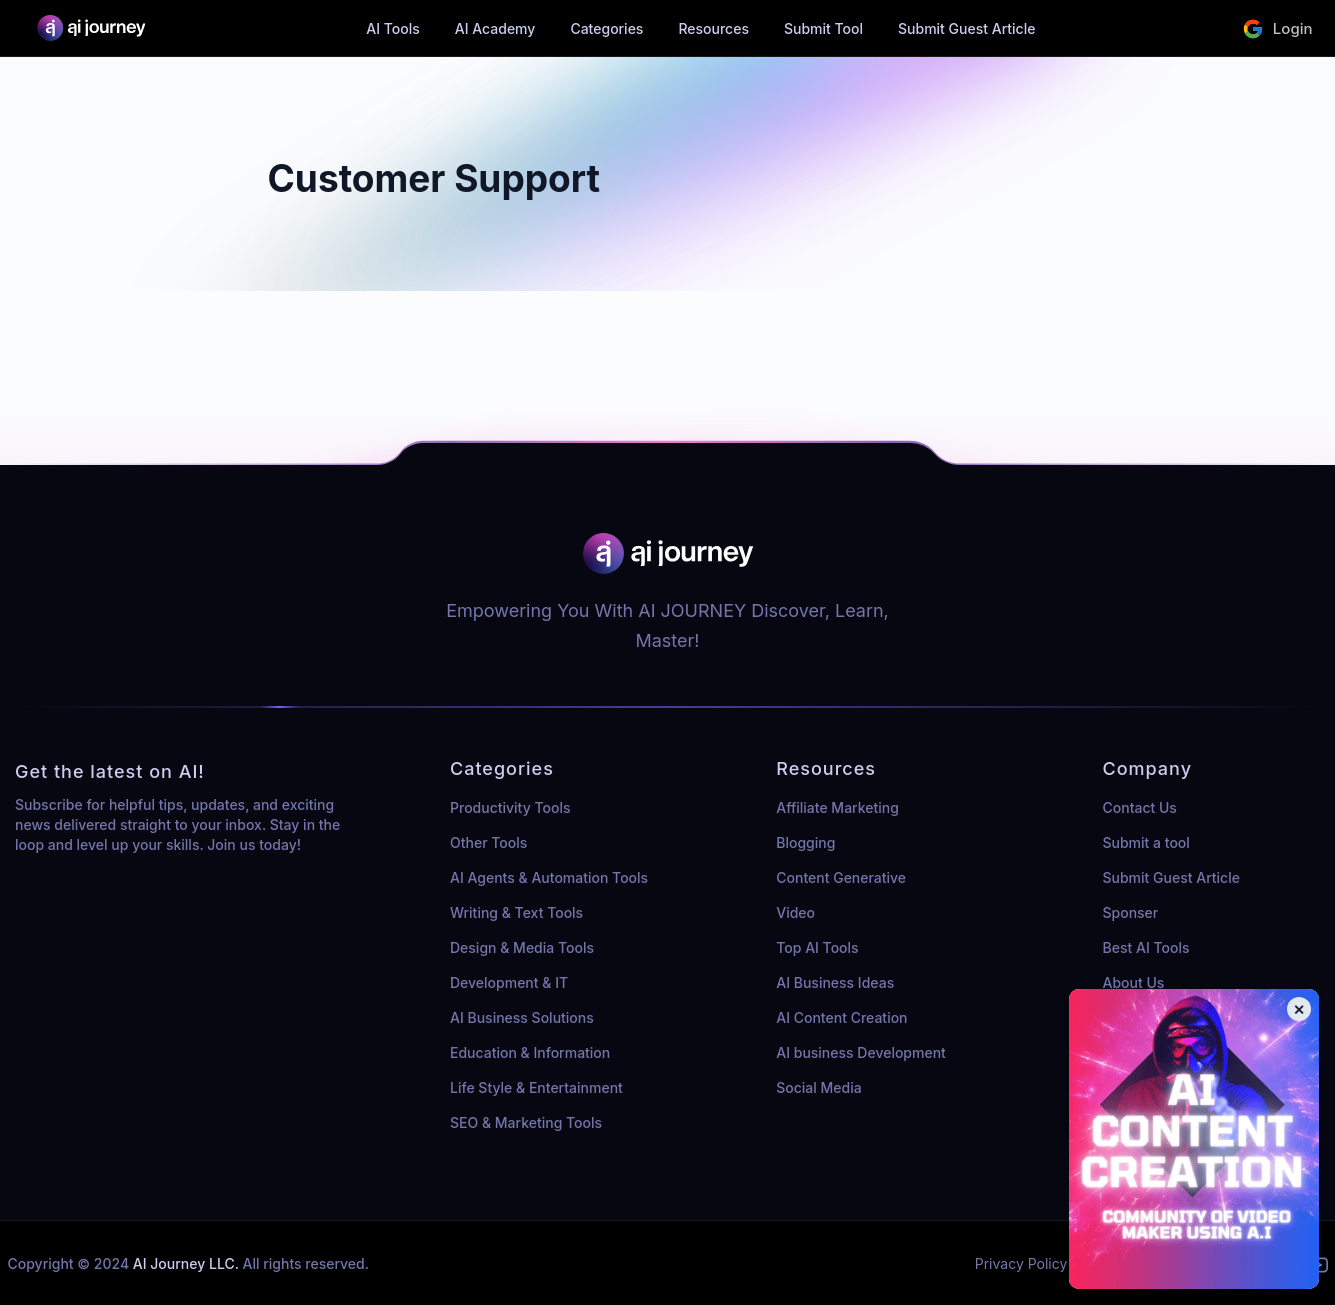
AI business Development (861, 1052)
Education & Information (530, 1052)
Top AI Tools (817, 947)
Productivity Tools (510, 807)
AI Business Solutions (522, 1017)
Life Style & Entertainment (536, 1087)
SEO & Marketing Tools (526, 1122)
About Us (1134, 982)
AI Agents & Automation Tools (549, 877)
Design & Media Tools (522, 947)
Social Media (818, 1087)
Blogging (805, 842)
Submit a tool (1146, 842)
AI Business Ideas (835, 982)
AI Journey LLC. (188, 1263)
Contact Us (1140, 807)
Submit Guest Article (966, 28)
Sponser (1131, 912)
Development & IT (509, 982)
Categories (606, 28)
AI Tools (393, 28)
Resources (713, 28)
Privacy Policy (1021, 1263)
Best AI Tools (1146, 947)
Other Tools (488, 842)
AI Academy (495, 28)
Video (795, 912)
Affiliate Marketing (837, 807)
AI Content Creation (841, 1017)
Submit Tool (823, 28)
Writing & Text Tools (516, 912)
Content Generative (841, 877)
